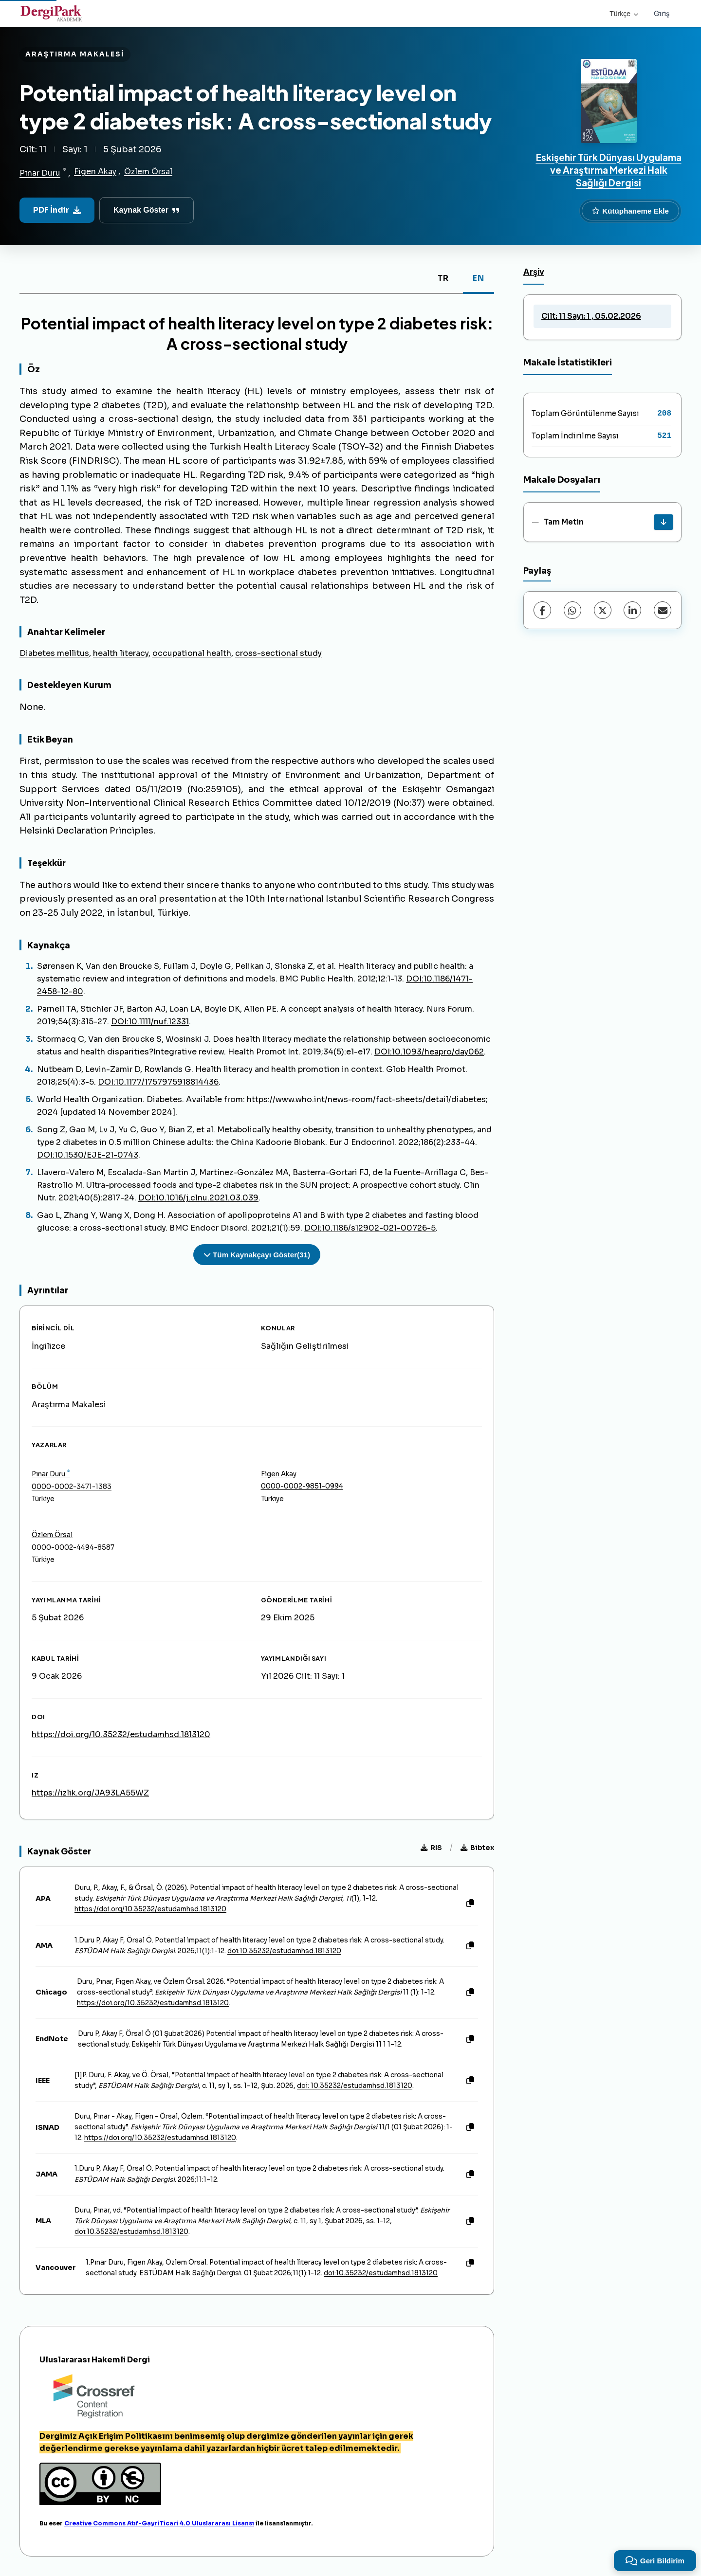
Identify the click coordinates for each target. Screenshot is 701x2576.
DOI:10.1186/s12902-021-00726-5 (370, 1228)
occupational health (191, 653)
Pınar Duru (39, 173)
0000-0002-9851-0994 (302, 1486)
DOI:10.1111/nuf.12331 (150, 1021)
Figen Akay (95, 171)
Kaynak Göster (146, 210)
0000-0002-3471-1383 (71, 1487)
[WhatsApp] (572, 610)
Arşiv (533, 271)
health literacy (120, 653)
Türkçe (623, 14)
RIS (431, 1847)
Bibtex (477, 1847)
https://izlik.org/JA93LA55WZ (90, 1793)
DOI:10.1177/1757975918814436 (158, 1082)
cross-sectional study (278, 653)
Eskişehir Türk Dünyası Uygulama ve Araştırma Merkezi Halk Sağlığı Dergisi (609, 170)
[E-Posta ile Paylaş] (662, 610)
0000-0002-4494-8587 (73, 1547)
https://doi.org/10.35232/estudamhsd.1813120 (121, 1734)
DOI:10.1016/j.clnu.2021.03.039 (198, 1198)
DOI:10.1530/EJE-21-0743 (87, 1155)
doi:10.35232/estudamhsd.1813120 (284, 1951)
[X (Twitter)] (602, 610)
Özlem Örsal (148, 171)
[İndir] (663, 522)
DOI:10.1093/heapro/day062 (429, 1052)
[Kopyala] (470, 1903)
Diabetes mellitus (54, 653)
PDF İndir (57, 210)
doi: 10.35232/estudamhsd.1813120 (354, 2086)
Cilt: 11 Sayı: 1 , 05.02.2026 (591, 316)
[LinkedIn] (632, 610)
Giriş (662, 13)
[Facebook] (542, 610)
